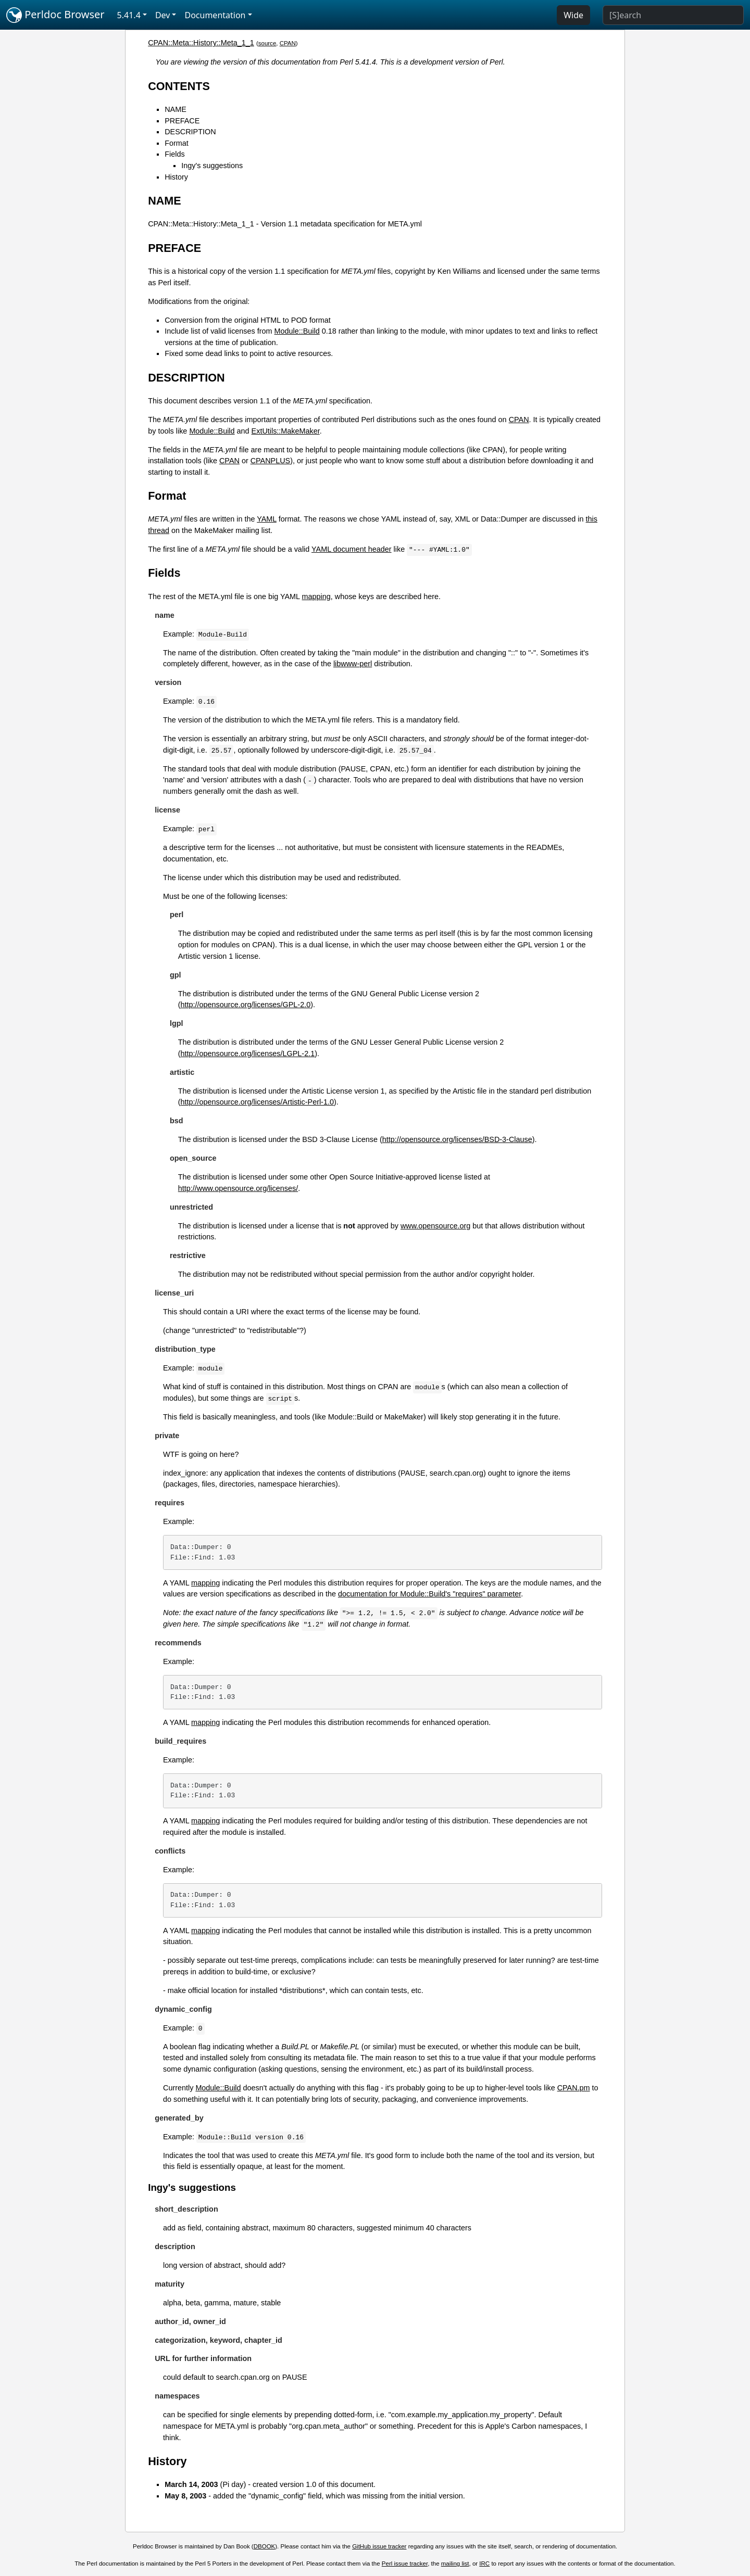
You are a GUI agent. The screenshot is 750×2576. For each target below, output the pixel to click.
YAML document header (351, 549)
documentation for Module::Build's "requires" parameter (429, 1594)
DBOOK (265, 2546)
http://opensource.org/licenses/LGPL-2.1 (248, 1053)
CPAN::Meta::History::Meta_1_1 (201, 43)
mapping (316, 596)
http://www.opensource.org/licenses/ (238, 1188)
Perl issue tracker (405, 2563)
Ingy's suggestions (212, 165)
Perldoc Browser (55, 15)
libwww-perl (352, 663)
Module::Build (297, 331)
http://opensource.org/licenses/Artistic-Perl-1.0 (257, 1102)
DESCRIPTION (190, 132)
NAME (175, 109)
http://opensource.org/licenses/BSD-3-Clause (457, 1139)
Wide (573, 15)
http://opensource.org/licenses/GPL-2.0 (246, 1004)
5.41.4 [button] (129, 15)
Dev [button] (162, 15)
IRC (484, 2563)
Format (177, 143)
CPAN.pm (573, 2088)
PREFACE (182, 121)
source (267, 43)
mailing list (455, 2563)
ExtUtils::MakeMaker (286, 431)
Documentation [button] (214, 15)
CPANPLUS (271, 460)
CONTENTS (179, 86)
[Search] (673, 15)
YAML (267, 519)
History (176, 177)
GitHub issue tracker (379, 2546)
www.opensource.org (435, 1226)
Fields (174, 154)
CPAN (288, 43)
